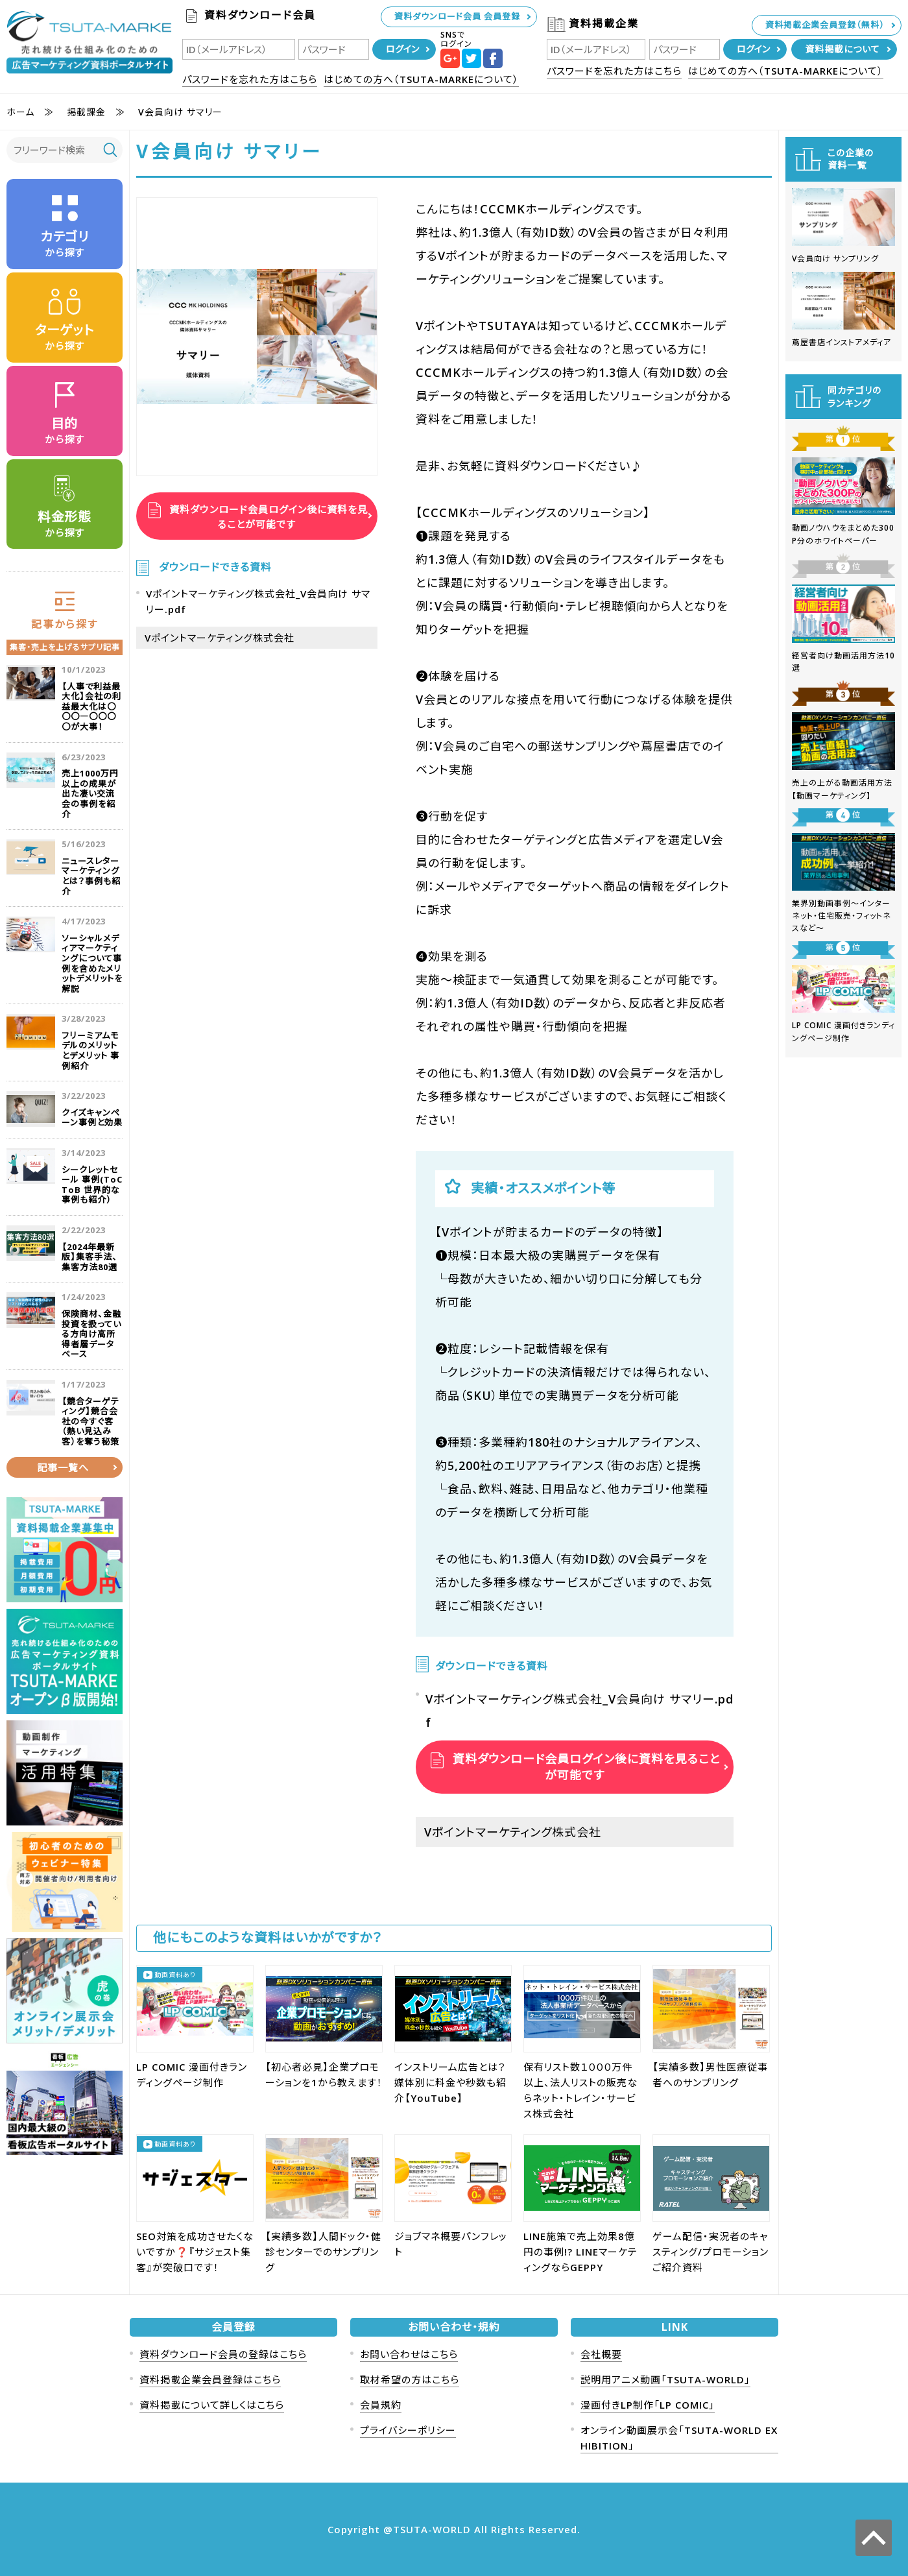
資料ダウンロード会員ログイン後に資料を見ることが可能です (267, 516)
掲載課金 (86, 112)
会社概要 (601, 2354)
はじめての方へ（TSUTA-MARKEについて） (421, 79)
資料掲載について (842, 49)
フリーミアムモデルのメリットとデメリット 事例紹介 (90, 1050)
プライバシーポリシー (408, 2430)
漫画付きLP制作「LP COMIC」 (647, 2404)
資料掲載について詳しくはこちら (211, 2404)
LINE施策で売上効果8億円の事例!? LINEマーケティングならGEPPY (580, 2252)
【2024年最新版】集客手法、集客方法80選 (89, 1257)
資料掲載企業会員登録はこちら (210, 2379)
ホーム (20, 112)
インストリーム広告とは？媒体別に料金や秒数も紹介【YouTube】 (450, 2082)
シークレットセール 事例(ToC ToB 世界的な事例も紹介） (92, 1185)
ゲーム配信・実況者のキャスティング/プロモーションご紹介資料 (710, 2252)
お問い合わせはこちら (409, 2354)
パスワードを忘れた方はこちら (249, 79)
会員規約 (380, 2404)
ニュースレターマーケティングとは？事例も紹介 (91, 876)
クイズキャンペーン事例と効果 (92, 1118)
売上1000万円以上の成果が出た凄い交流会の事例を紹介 (90, 794)
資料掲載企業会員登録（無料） (825, 24)
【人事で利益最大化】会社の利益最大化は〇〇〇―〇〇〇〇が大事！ (91, 706)
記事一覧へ (63, 1467)
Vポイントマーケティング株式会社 (219, 637)
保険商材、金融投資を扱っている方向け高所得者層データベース (91, 1334)
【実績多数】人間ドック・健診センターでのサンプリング (323, 2252)
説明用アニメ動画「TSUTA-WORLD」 (665, 2379)
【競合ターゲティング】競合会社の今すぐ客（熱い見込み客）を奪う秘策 (90, 1421)
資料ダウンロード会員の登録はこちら (223, 2354)
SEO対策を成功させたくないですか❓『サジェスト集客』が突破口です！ (195, 2252)
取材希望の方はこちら (409, 2379)
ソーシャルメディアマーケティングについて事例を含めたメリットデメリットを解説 (92, 963)
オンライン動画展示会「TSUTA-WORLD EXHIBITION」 (679, 2438)
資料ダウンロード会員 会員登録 (457, 16)
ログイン (402, 49)
